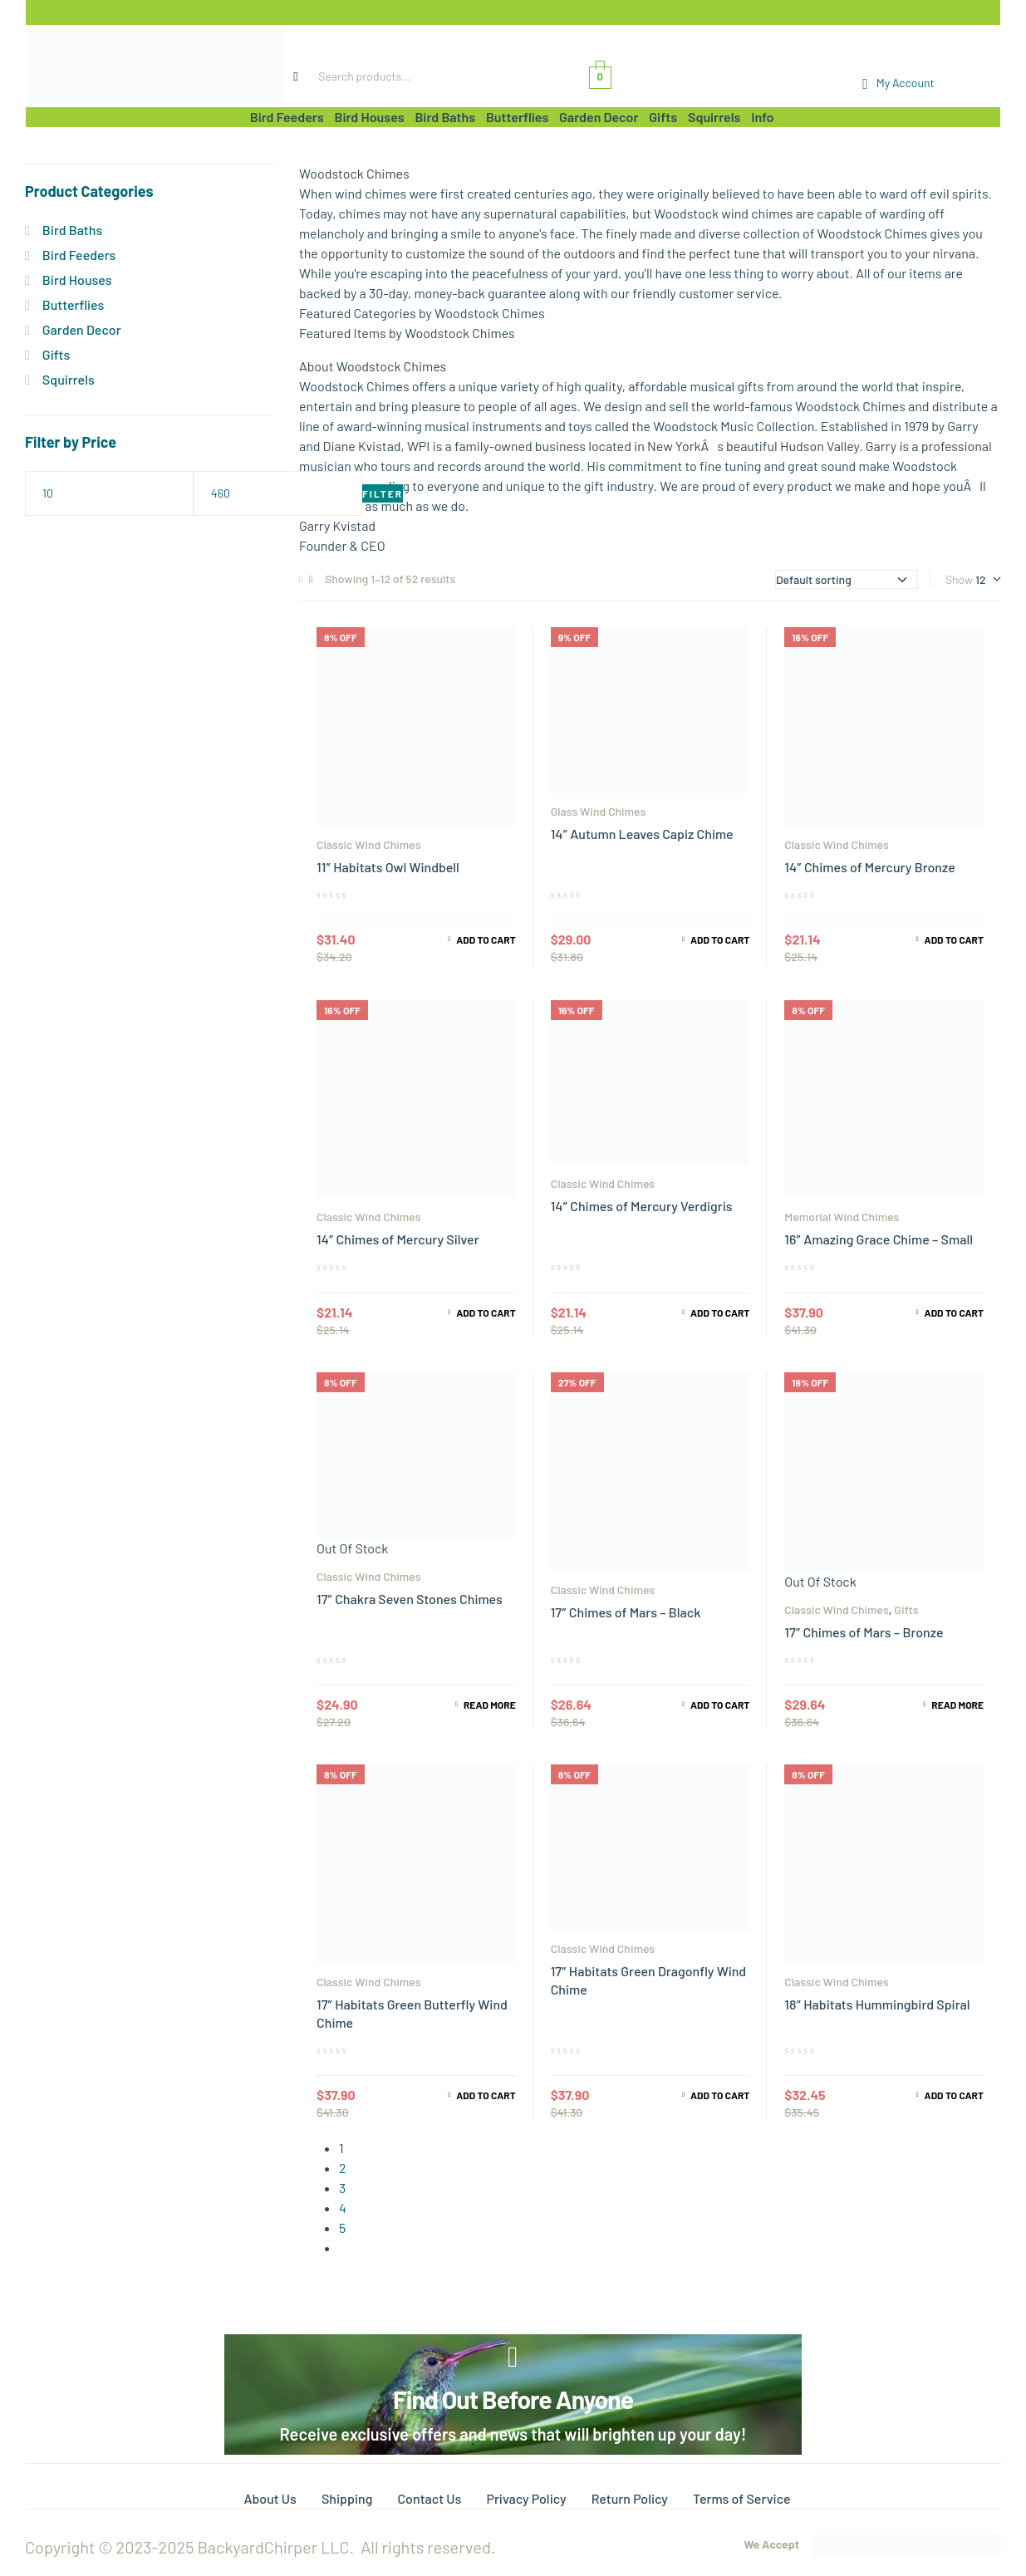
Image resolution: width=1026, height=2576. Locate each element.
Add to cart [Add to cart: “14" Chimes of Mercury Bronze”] (954, 939)
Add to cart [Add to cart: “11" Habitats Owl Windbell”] (485, 939)
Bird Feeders (78, 255)
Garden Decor (81, 329)
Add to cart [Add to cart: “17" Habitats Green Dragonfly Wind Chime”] (719, 2095)
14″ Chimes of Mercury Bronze (869, 867)
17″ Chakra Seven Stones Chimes (410, 1599)
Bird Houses (77, 279)
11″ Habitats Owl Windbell (388, 867)
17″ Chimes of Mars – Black (626, 1612)
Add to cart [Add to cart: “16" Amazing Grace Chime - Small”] (954, 1312)
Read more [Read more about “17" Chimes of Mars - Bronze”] (957, 1704)
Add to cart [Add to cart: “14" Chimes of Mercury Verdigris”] (719, 1312)
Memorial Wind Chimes (841, 1216)
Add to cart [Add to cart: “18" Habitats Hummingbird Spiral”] (954, 2095)
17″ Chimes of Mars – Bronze (863, 1632)
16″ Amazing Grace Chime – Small (878, 1239)
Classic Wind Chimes (368, 844)
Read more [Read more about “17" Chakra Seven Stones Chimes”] (490, 1704)
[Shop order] (846, 579)
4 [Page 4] (342, 2207)
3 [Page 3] (342, 2188)
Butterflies (73, 304)
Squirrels (68, 379)
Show (959, 579)
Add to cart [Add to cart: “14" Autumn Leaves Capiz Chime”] (719, 939)
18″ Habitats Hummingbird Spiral (877, 2004)
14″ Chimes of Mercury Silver (398, 1239)
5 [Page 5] (342, 2227)
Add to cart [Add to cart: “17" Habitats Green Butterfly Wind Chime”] (485, 2095)
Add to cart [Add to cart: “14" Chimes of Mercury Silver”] (485, 1312)
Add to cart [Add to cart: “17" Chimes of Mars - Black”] (719, 1704)
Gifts (906, 1609)
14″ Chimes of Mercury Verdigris (642, 1206)
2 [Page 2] (342, 2168)
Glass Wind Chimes (598, 811)
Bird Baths (72, 230)
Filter (382, 493)
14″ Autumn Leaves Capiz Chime (642, 833)
